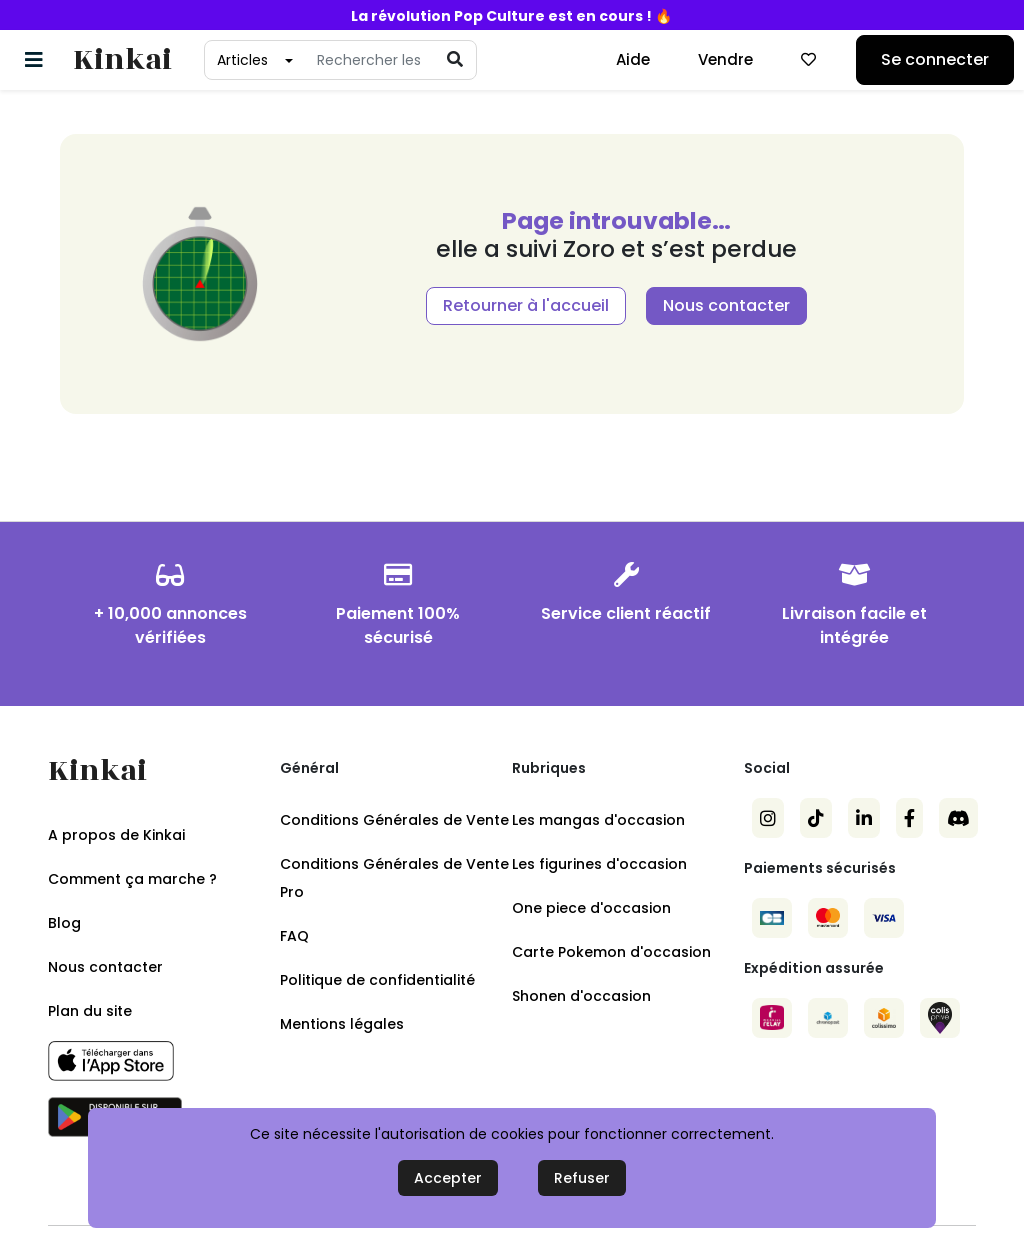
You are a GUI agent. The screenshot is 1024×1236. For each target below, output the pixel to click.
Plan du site (90, 1011)
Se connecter (935, 59)
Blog (64, 923)
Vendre (725, 59)
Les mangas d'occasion (598, 820)
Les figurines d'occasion (599, 864)
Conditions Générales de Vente (394, 820)
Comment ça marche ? (132, 879)
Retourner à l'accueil (526, 305)
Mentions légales (342, 1024)
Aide (633, 59)
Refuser (582, 1178)
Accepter (448, 1178)
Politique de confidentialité (377, 980)
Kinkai (122, 60)
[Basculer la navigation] (34, 60)
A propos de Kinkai (116, 835)
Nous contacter (726, 305)
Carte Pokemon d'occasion (611, 952)
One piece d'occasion (591, 908)
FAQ (294, 936)
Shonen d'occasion (581, 996)
